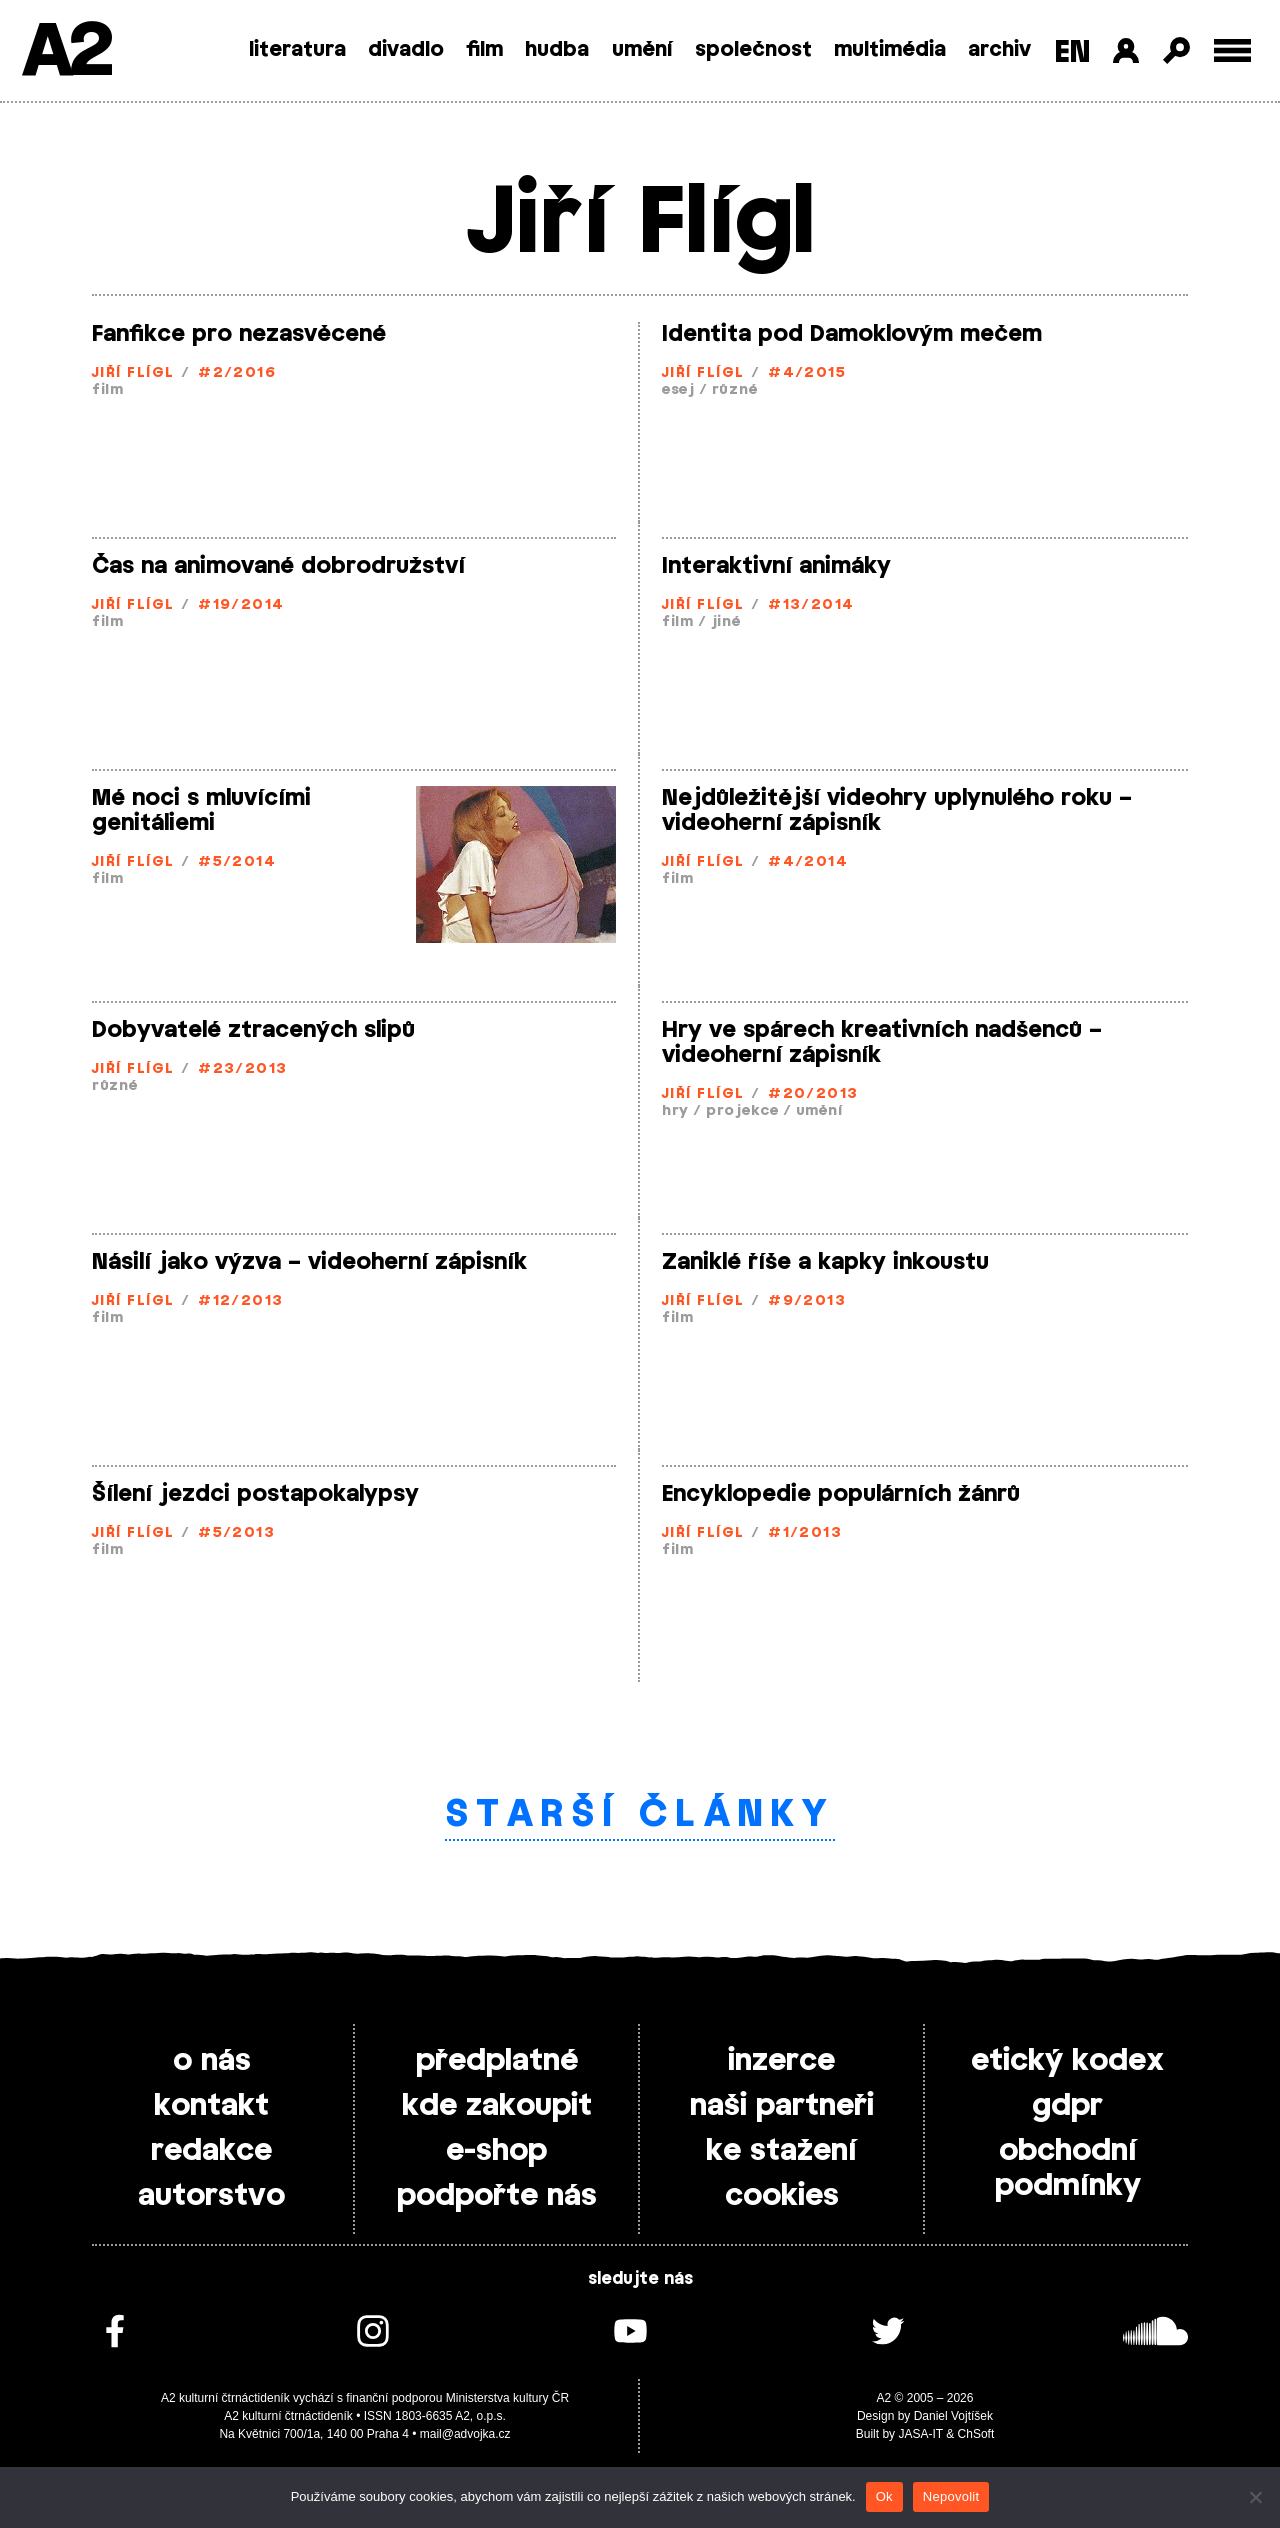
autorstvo (211, 2196)
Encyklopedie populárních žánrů (841, 1494)
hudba (557, 50)
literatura (297, 50)
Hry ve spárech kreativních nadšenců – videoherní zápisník (882, 1042)
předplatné (497, 2061)
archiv (999, 50)
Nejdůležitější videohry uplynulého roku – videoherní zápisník (897, 810)
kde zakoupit (497, 2106)
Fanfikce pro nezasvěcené (239, 334)
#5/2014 (237, 862)
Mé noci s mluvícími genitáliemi (201, 810)
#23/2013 (243, 1069)
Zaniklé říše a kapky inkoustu (825, 1262)
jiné (726, 622)
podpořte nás (497, 2196)
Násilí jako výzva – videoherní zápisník (309, 1262)
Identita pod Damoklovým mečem (852, 334)
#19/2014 (241, 605)
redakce (211, 2151)
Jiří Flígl (133, 373)
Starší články (640, 1815)
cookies (782, 2196)
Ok (884, 2496)
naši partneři (782, 2106)
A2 (65, 52)
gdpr (1067, 2106)
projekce (742, 1111)
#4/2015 (807, 373)
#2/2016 (237, 373)
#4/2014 (808, 862)
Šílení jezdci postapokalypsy (255, 1494)
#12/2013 (241, 1301)
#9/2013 (807, 1301)
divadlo (406, 50)
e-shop (496, 2151)
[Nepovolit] (1255, 2497)
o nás (212, 2061)
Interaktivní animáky (776, 566)
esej (678, 390)
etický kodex (1067, 2061)
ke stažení (781, 2151)
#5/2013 (236, 1533)
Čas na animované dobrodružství (278, 566)
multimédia (890, 50)
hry (675, 1111)
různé (735, 390)
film (484, 50)
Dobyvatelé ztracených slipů (253, 1030)
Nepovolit (951, 2496)
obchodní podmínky (1068, 2168)
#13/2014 (811, 605)
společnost (753, 50)
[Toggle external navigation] (1232, 50)
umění (642, 50)
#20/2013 (813, 1094)
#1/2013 (805, 1533)
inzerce (781, 2061)
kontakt (211, 2106)
